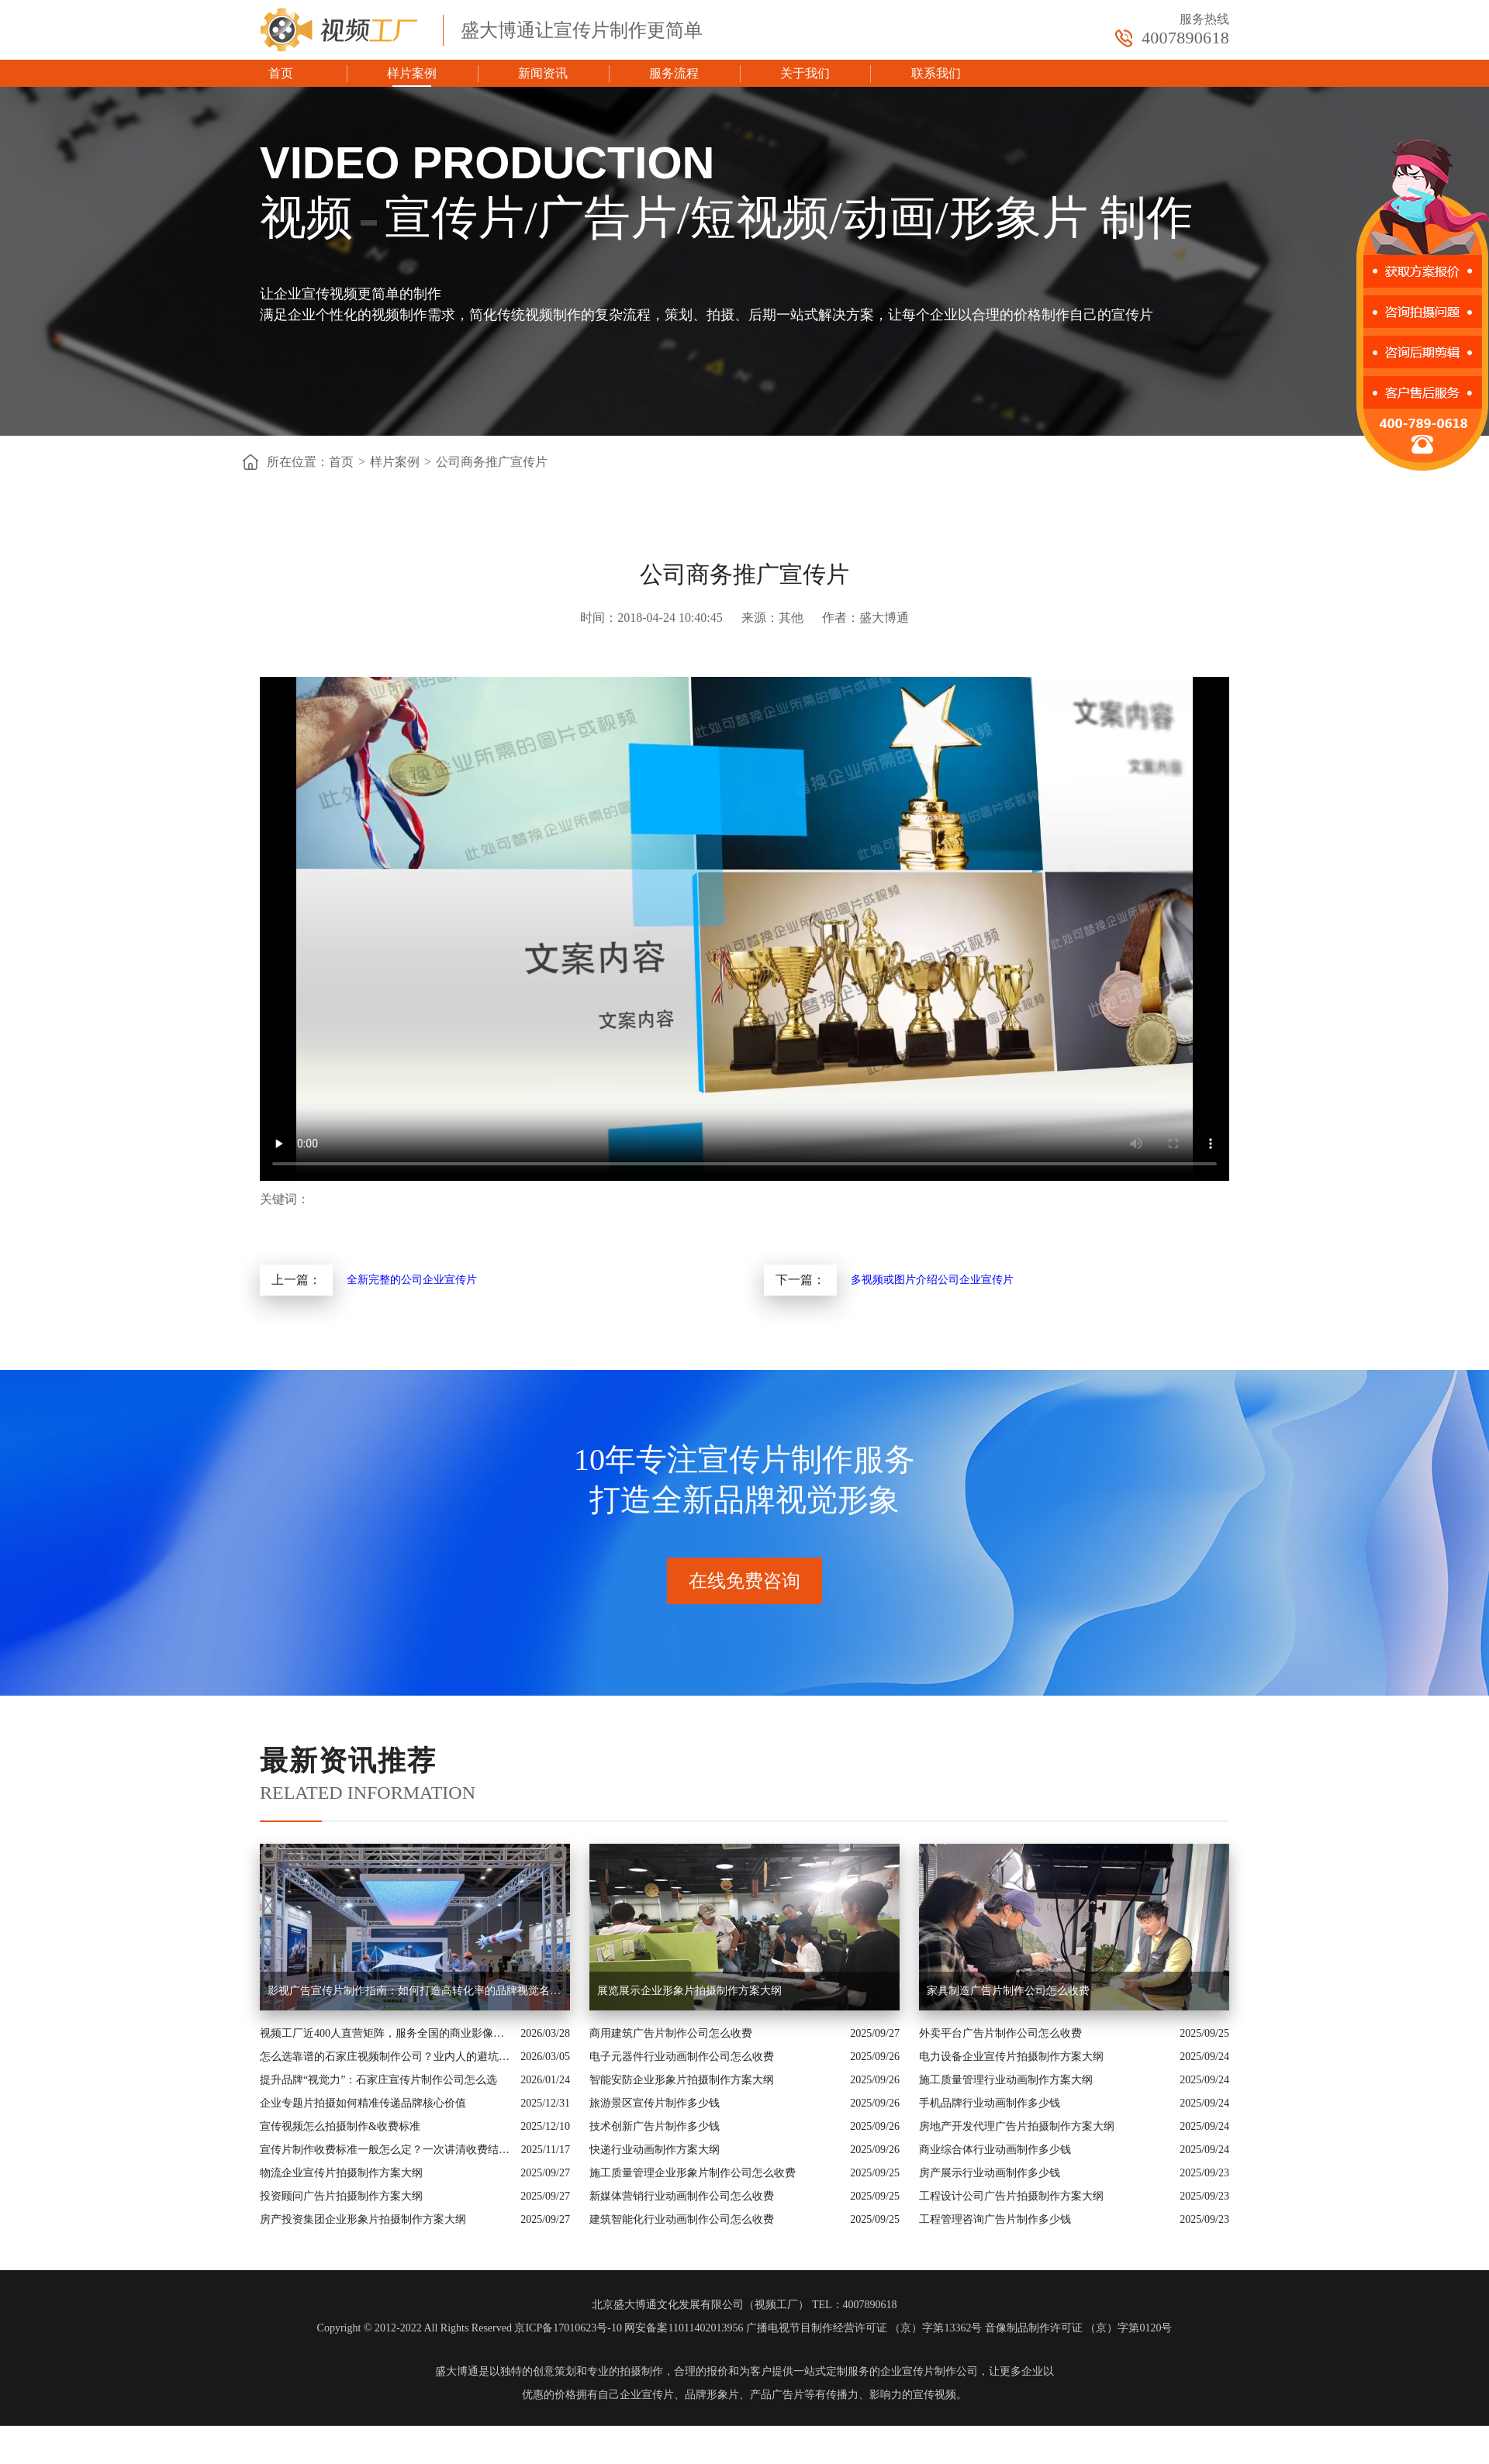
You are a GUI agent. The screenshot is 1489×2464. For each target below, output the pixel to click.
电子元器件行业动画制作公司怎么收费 (681, 2056)
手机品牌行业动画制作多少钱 (989, 2103)
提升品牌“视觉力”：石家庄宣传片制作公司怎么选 (378, 2080)
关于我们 (805, 73)
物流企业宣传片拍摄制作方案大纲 (341, 2173)
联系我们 (936, 73)
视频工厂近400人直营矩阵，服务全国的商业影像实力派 (386, 2033)
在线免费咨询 (744, 1581)
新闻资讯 (543, 73)
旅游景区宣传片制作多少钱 (654, 2103)
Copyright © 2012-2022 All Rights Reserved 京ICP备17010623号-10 (469, 2328)
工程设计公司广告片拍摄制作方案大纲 (1011, 2196)
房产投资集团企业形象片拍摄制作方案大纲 (363, 2219)
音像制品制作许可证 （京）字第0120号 (1079, 2328)
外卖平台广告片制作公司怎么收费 (1000, 2033)
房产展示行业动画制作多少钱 (989, 2173)
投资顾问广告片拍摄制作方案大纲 (341, 2196)
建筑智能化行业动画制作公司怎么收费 (681, 2219)
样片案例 (412, 73)
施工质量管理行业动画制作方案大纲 (1006, 2080)
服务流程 (674, 73)
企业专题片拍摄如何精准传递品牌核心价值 (363, 2103)
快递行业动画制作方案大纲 (654, 2149)
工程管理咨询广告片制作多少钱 (995, 2219)
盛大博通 (456, 2371)
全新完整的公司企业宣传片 (412, 1279)
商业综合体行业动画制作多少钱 (995, 2149)
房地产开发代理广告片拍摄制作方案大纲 (1016, 2126)
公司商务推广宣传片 (492, 461)
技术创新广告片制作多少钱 (654, 2126)
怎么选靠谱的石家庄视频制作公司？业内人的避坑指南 (386, 2056)
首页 (280, 73)
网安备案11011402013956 (683, 2328)
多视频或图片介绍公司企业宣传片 (932, 1279)
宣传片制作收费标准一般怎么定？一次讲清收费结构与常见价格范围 (386, 2149)
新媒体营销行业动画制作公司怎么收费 (681, 2196)
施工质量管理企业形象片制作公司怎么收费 (692, 2173)
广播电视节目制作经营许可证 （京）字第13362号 (864, 2328)
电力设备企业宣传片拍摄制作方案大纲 (1011, 2056)
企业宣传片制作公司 (929, 2371)
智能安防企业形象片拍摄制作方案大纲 (681, 2080)
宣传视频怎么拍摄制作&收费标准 (340, 2126)
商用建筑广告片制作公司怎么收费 (670, 2033)
